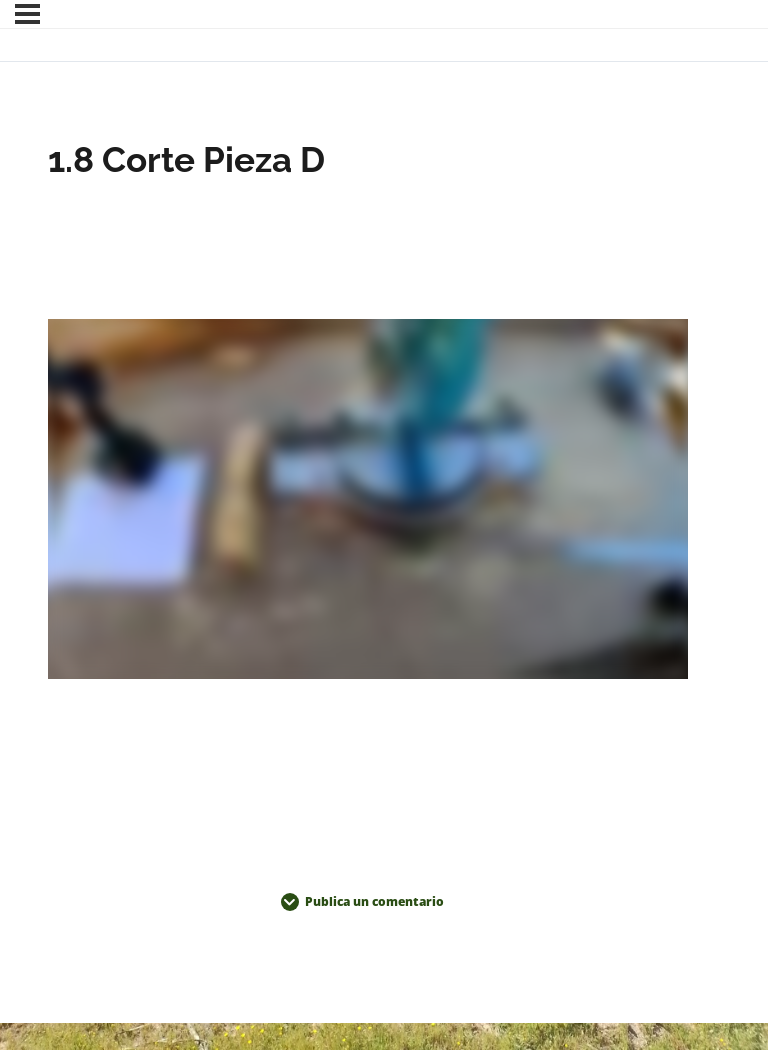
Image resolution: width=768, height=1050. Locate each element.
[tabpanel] (368, 503)
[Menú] (27, 14)
